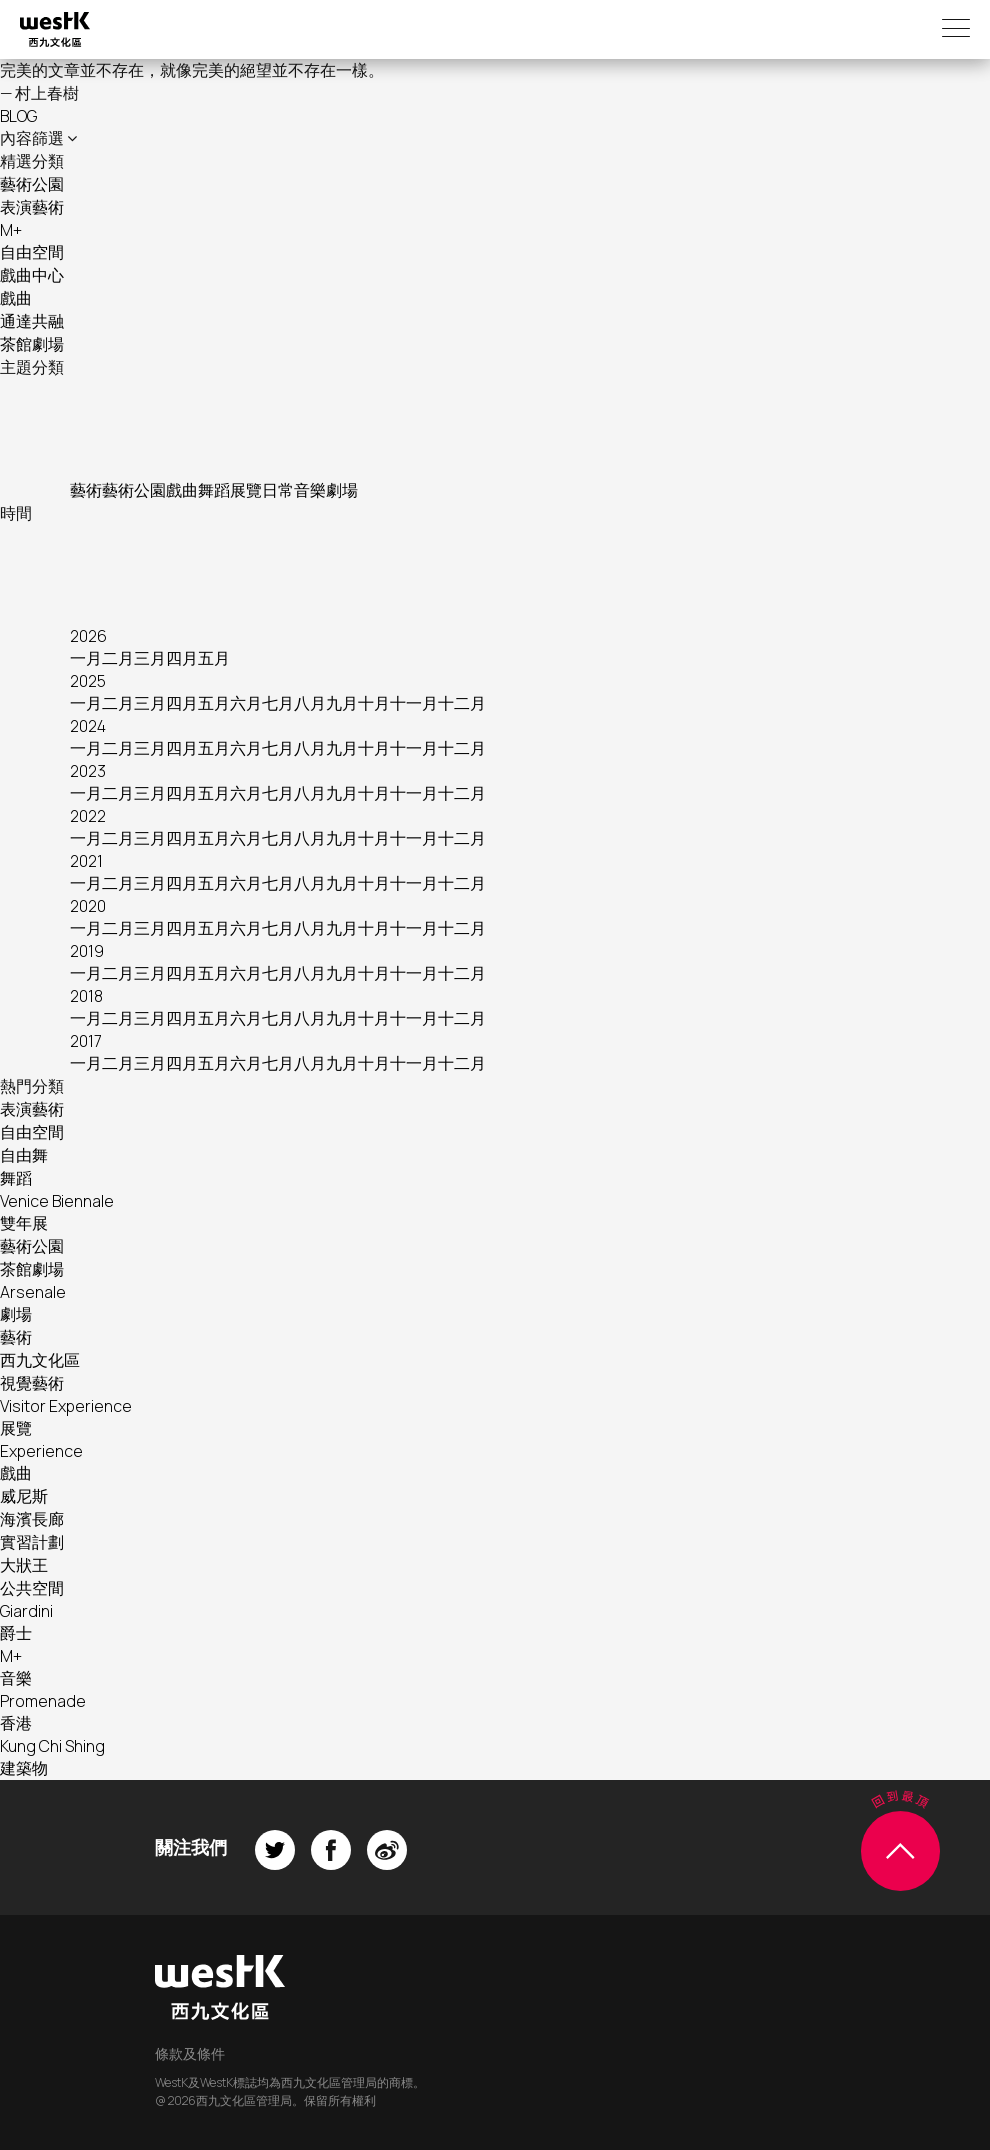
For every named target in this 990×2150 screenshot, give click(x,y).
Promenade (43, 1701)
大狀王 (24, 1565)
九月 (342, 703)
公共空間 (32, 1588)
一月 (86, 658)
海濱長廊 (32, 1519)
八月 (310, 703)
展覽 (246, 490)
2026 (88, 636)
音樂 (310, 490)
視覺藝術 (32, 1383)
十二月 (462, 703)
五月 (214, 658)
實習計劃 (32, 1542)
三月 (150, 658)
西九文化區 (40, 1360)
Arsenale (33, 1292)
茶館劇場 (32, 344)
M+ (11, 230)
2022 (88, 816)
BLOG (18, 116)
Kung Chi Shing (52, 1746)
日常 (278, 490)
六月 (246, 703)
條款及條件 (190, 2053)
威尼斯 (24, 1496)
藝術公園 (32, 184)
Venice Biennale (57, 1201)
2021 (86, 861)
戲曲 (16, 298)
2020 (88, 906)
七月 (278, 703)
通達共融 (32, 321)
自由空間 (32, 252)
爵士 (16, 1633)
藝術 (86, 490)
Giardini (26, 1611)
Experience (41, 1451)
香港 (16, 1723)
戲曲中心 (32, 275)
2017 (86, 1041)
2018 (86, 996)
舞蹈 (214, 490)
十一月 (414, 703)
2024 (88, 726)
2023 (88, 771)
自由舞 (24, 1155)
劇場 (342, 490)
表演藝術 (32, 207)
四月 (182, 658)
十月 (374, 703)
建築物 (24, 1768)
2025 (88, 681)
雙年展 (24, 1223)
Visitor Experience (66, 1406)
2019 (87, 951)
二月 (118, 658)
